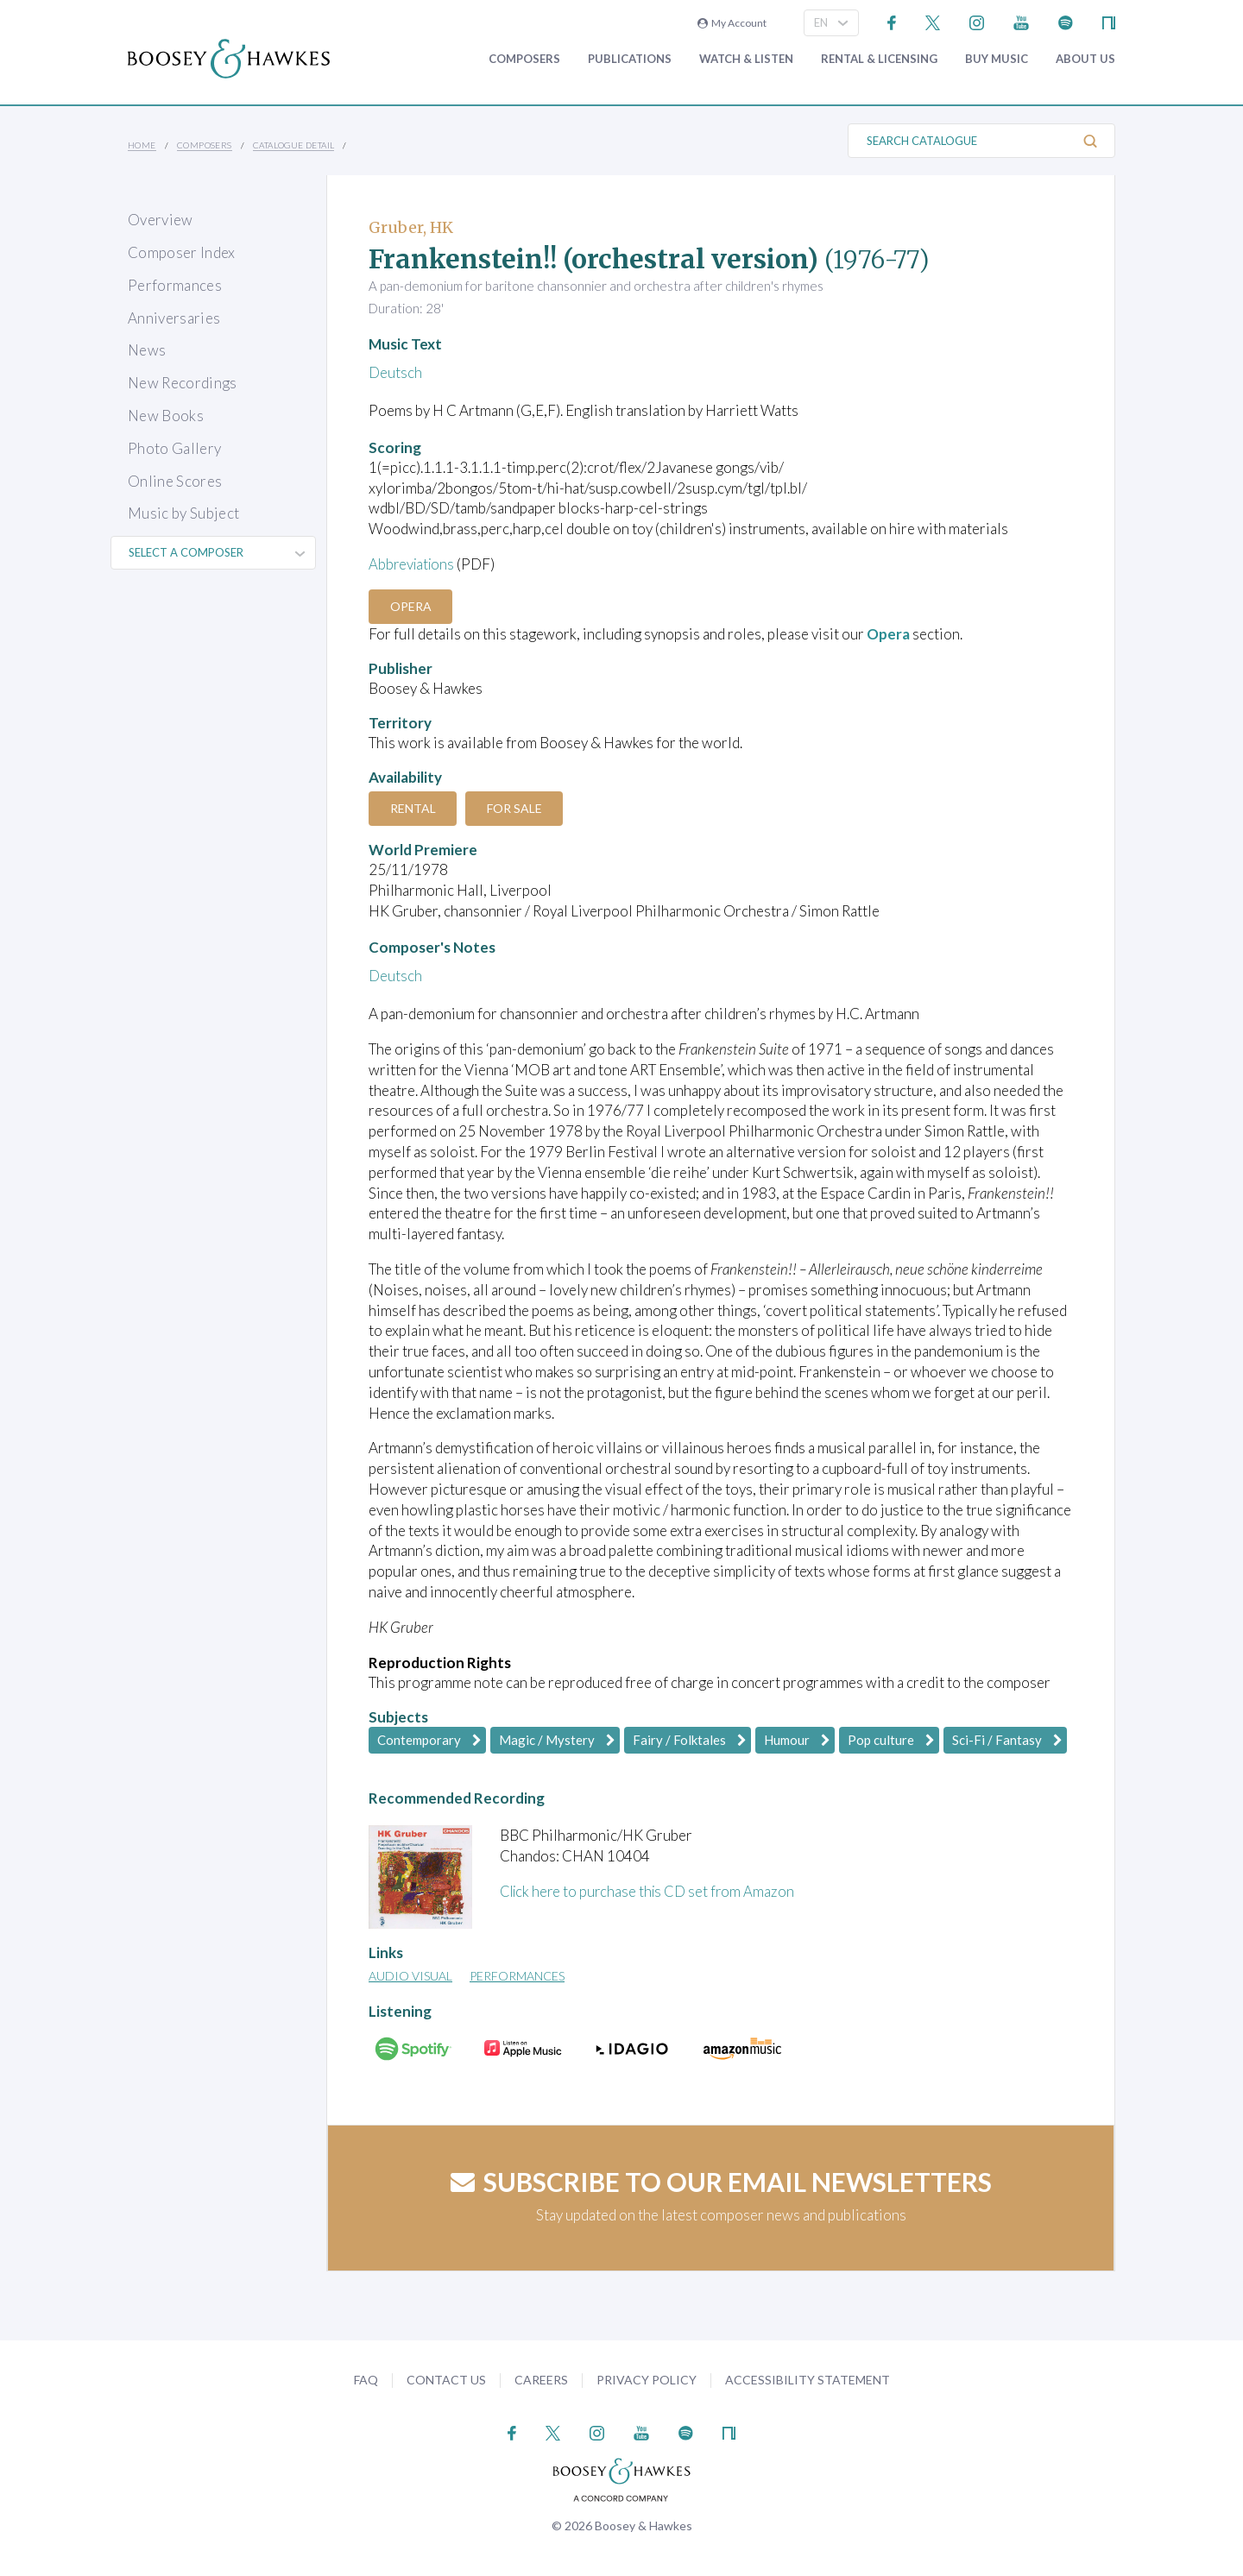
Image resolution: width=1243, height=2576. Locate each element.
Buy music (996, 59)
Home (142, 145)
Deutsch (395, 372)
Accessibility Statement (807, 2378)
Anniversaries (174, 318)
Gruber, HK (411, 227)
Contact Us (446, 2378)
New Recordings (182, 383)
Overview (160, 220)
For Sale (518, 807)
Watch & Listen (746, 59)
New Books (166, 415)
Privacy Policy (646, 2378)
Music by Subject (183, 513)
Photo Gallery (174, 448)
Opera (411, 606)
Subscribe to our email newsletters (721, 2181)
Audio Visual (410, 1975)
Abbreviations (413, 564)
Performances (175, 285)
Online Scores (175, 481)
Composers (524, 59)
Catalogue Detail (293, 145)
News (147, 350)
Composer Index (182, 252)
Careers (541, 2378)
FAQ (366, 2378)
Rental (414, 807)
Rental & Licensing (879, 59)
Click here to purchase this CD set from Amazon (651, 1891)
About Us (1085, 59)
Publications (630, 59)
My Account (732, 22)
